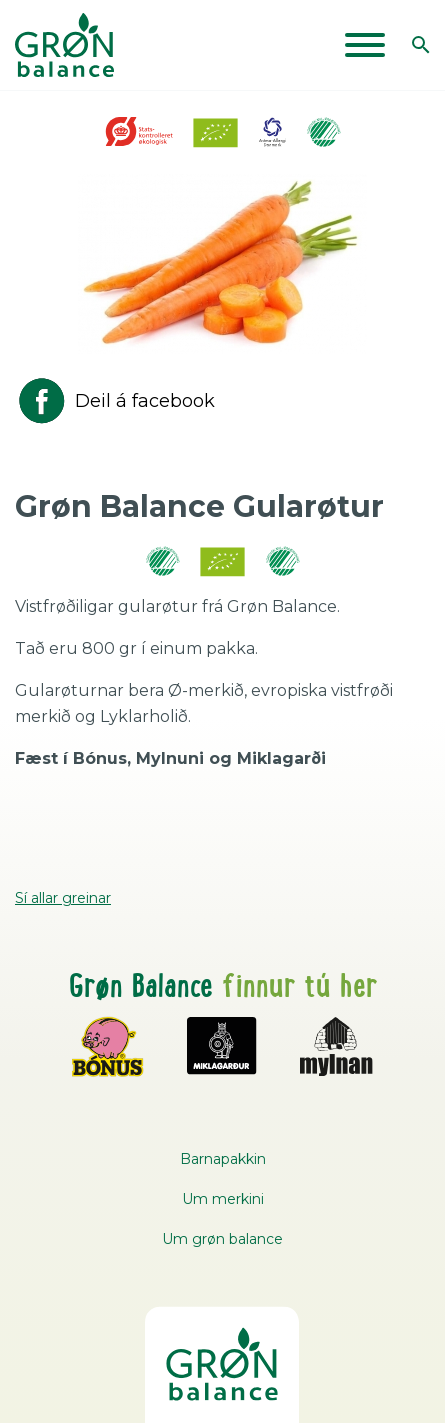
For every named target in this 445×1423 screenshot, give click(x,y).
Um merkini (223, 1199)
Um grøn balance (222, 1239)
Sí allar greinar (63, 898)
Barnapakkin (223, 1159)
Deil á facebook (115, 401)
